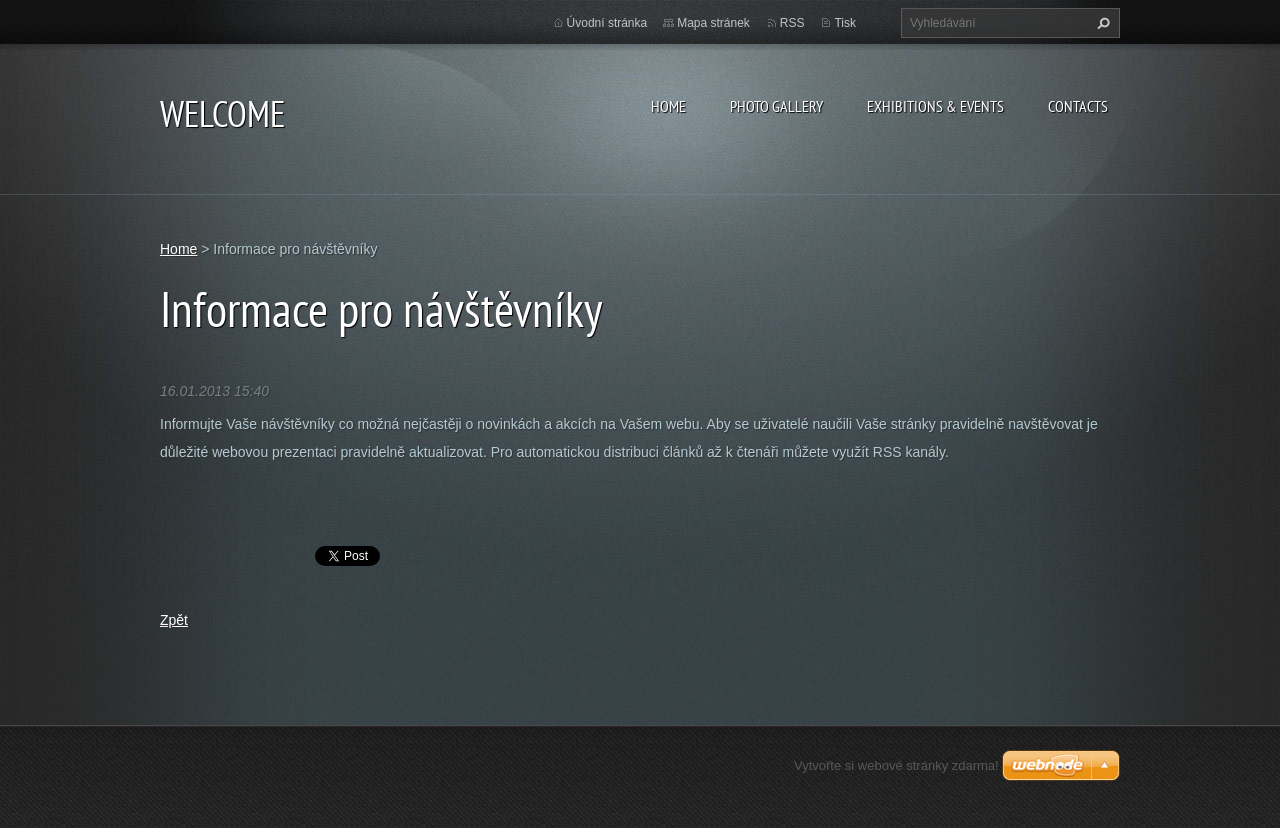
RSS (792, 23)
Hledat (1101, 23)
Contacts (1078, 106)
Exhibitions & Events (935, 106)
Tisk (845, 23)
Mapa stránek (713, 23)
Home (668, 106)
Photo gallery (776, 106)
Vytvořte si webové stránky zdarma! (896, 765)
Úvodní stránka (607, 23)
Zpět (174, 620)
